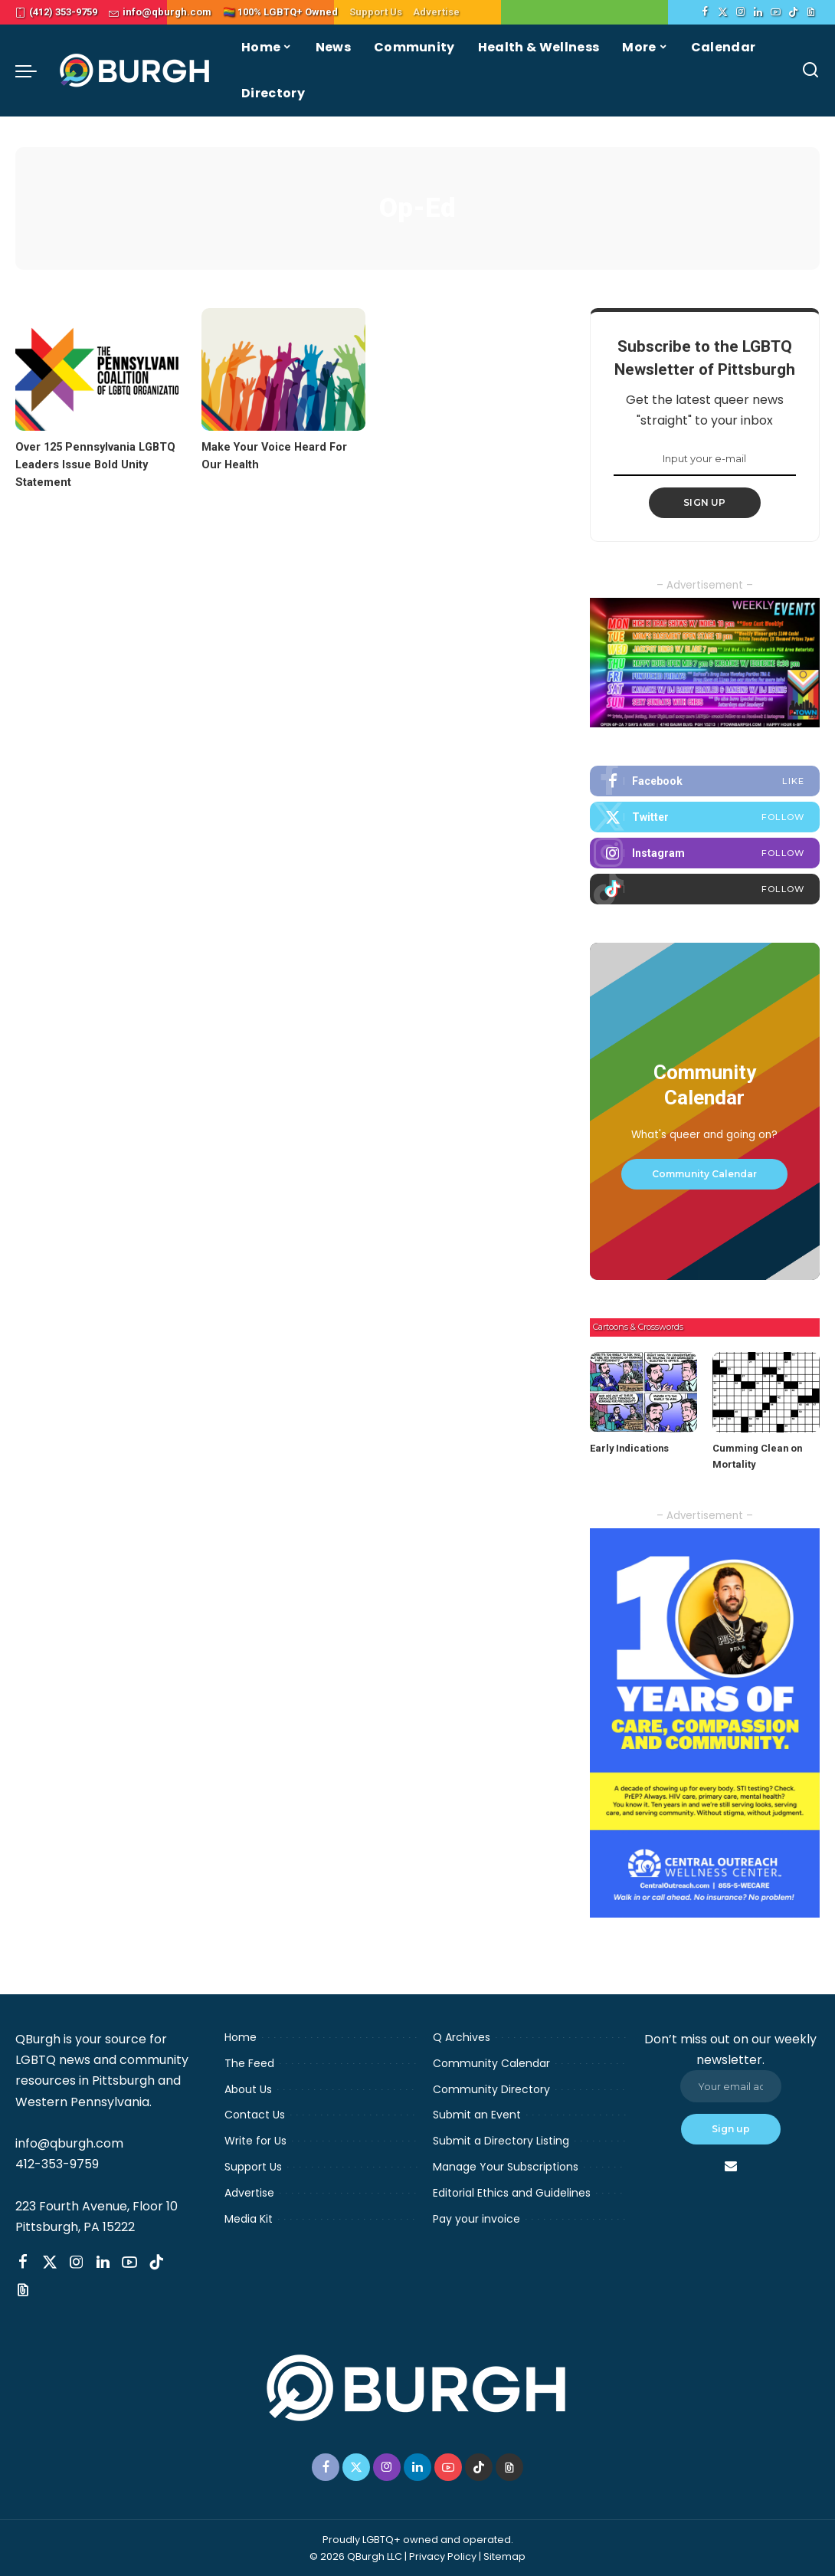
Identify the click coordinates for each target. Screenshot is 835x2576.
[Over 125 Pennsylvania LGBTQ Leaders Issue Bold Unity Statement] (96, 369)
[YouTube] (775, 12)
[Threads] (811, 12)
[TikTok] (793, 12)
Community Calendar (704, 1174)
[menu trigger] (33, 70)
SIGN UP (704, 502)
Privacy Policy (442, 2556)
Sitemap (504, 2556)
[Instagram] (740, 12)
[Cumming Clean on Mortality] (766, 1392)
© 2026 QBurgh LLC (355, 2556)
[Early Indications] (643, 1392)
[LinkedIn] (758, 12)
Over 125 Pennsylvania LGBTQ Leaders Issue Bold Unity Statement (96, 463)
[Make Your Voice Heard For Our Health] (283, 369)
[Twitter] (723, 12)
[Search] (810, 70)
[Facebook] (705, 12)
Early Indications (629, 1448)
